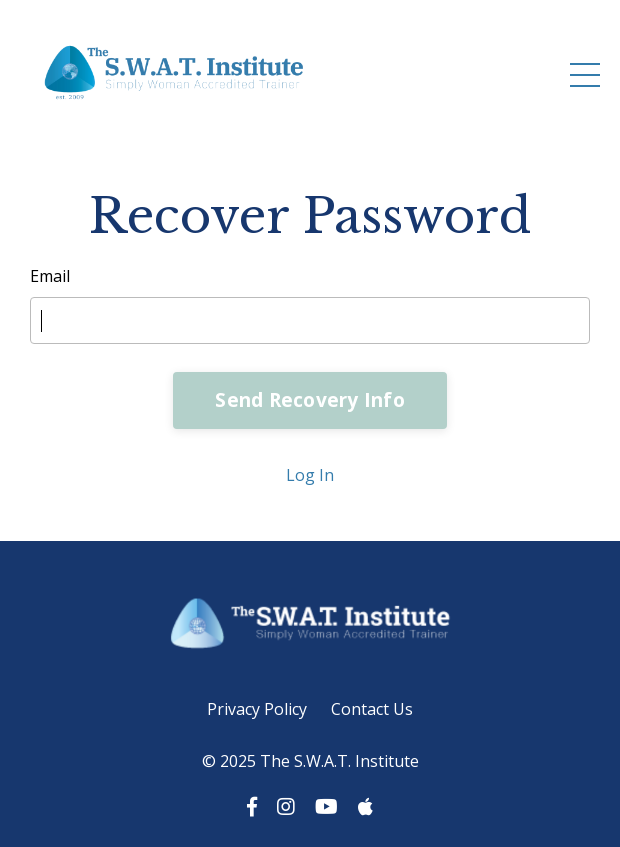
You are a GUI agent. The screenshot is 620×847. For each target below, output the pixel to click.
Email (50, 276)
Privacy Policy (257, 709)
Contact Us (372, 709)
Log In (310, 475)
